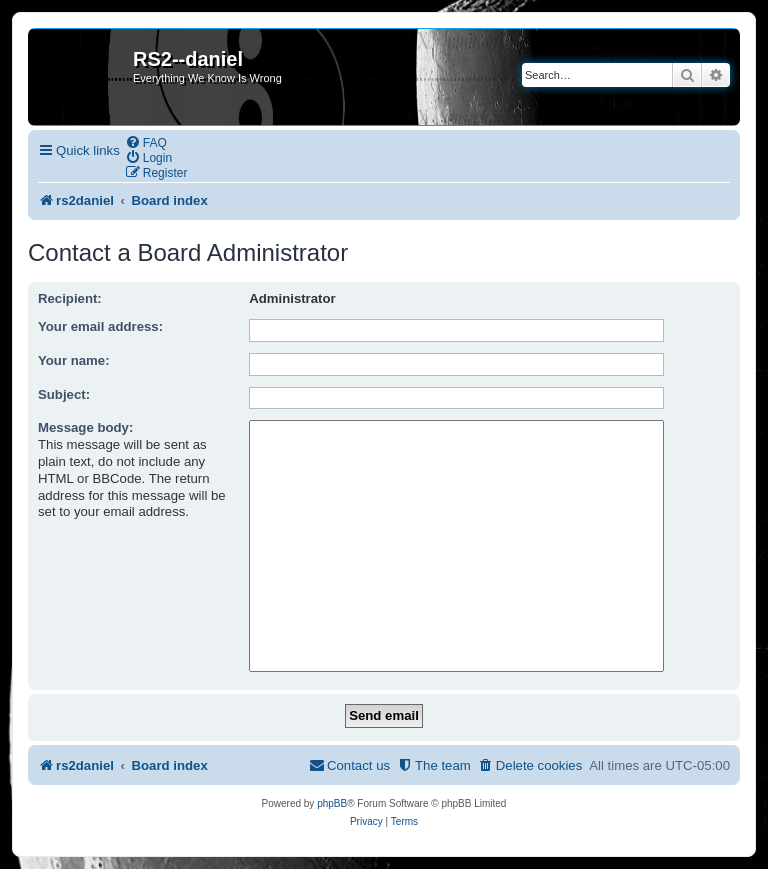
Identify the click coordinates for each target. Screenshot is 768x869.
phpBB (332, 803)
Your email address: (100, 326)
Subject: (64, 394)
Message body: (85, 427)
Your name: (74, 360)
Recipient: (70, 298)
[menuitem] (146, 142)
